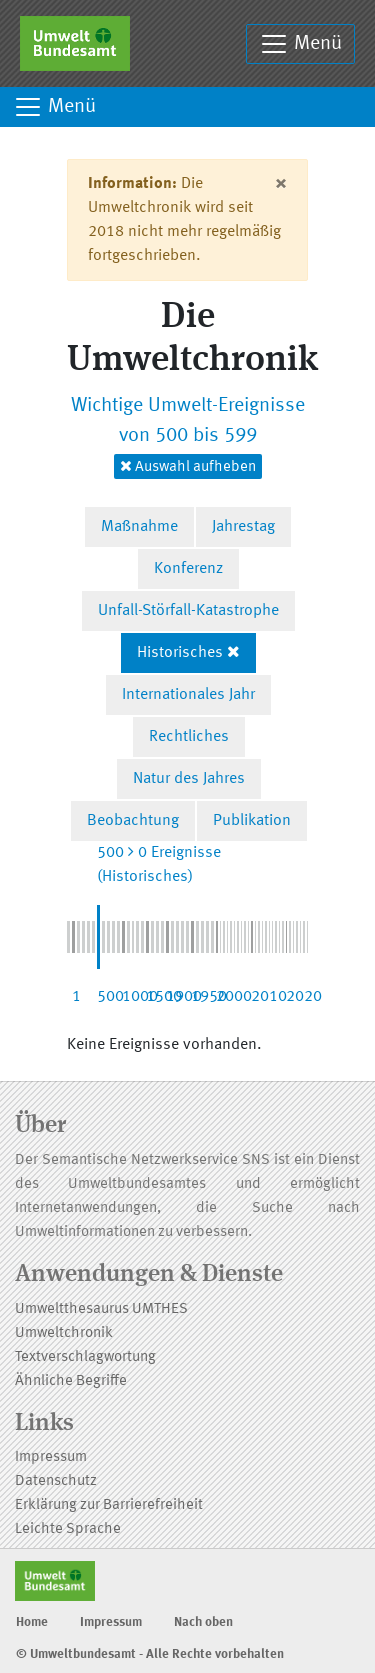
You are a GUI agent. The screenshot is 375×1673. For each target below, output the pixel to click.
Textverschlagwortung (85, 1357)
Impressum (51, 1457)
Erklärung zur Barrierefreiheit (109, 1505)
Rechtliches (189, 737)
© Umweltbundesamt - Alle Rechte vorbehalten (150, 1654)
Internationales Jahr (188, 695)
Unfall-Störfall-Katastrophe (188, 611)
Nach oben (203, 1622)
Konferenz (188, 569)
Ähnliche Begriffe (71, 1381)
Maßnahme (139, 527)
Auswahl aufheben (188, 466)
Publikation (252, 821)
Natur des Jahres (189, 779)
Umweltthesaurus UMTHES (101, 1309)
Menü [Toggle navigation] (300, 44)
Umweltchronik (64, 1333)
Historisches (180, 653)
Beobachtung (133, 821)
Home (32, 1622)
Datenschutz (56, 1481)
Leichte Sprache (68, 1529)
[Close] (280, 184)
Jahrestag (243, 527)
